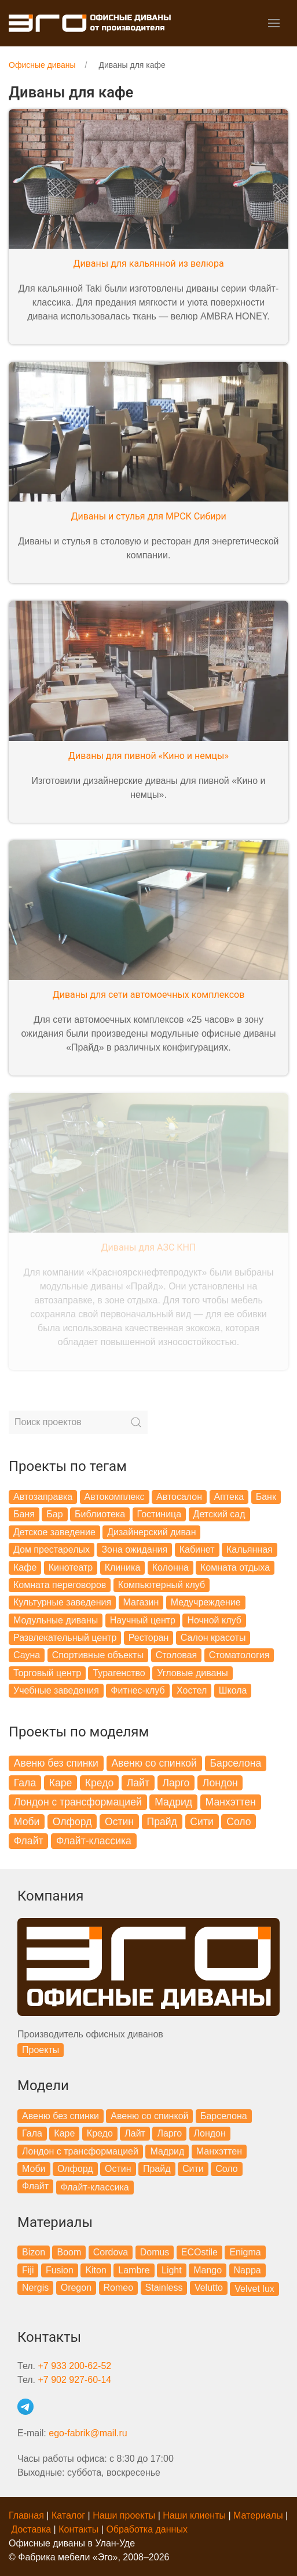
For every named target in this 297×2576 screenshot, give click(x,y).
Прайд (162, 1821)
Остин (119, 1821)
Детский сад (219, 1514)
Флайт (28, 1841)
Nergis (35, 2287)
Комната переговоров (59, 1585)
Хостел (192, 1690)
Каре (60, 1783)
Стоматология (239, 1655)
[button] (273, 23)
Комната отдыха (235, 1567)
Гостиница (159, 1514)
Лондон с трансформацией (78, 1802)
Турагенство (119, 1673)
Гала (25, 1783)
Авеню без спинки (56, 1763)
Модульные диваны (55, 1620)
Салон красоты (213, 1638)
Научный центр (142, 1620)
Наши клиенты (194, 2515)
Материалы (258, 2515)
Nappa (247, 2270)
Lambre (133, 2270)
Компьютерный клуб (161, 1585)
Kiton (95, 2270)
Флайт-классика (93, 1841)
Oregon (76, 2287)
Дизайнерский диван (151, 1532)
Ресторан (149, 1638)
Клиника (123, 1567)
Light (172, 2270)
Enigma (245, 2252)
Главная (26, 2515)
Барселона (235, 1763)
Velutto (209, 2287)
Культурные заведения (62, 1602)
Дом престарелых (51, 1549)
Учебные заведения (56, 1690)
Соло (238, 1821)
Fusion (60, 2270)
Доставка (31, 2529)
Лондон (220, 1783)
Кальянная (249, 1549)
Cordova (110, 2252)
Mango (207, 2270)
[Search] (78, 1422)
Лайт (138, 1783)
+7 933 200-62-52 (74, 2366)
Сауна (26, 1655)
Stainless (164, 2287)
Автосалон (179, 1497)
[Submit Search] (136, 1422)
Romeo (119, 2287)
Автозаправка (42, 1497)
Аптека (229, 1497)
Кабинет (197, 1549)
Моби (27, 1821)
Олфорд (72, 1821)
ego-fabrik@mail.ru (88, 2433)
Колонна (170, 1567)
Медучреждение (206, 1602)
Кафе (24, 1567)
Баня (24, 1514)
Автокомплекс (115, 1497)
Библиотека (100, 1514)
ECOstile (199, 2252)
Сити (201, 1821)
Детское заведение (54, 1532)
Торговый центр (47, 1673)
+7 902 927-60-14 (74, 2380)
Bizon (33, 2252)
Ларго (175, 1783)
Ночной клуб (214, 1620)
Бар (54, 1514)
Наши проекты (124, 2515)
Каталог (68, 2515)
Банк (266, 1497)
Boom (69, 2252)
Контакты (78, 2529)
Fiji (28, 2270)
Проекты (40, 2050)
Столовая (176, 1655)
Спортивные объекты (98, 1655)
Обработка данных (147, 2529)
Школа (233, 1690)
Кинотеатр (71, 1567)
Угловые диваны (192, 1673)
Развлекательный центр (64, 1638)
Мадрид (173, 1802)
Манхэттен (231, 1802)
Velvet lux (254, 2289)
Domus (155, 2252)
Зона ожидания (134, 1549)
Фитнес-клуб (137, 1690)
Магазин (141, 1602)
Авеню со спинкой (154, 1763)
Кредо (99, 1783)
